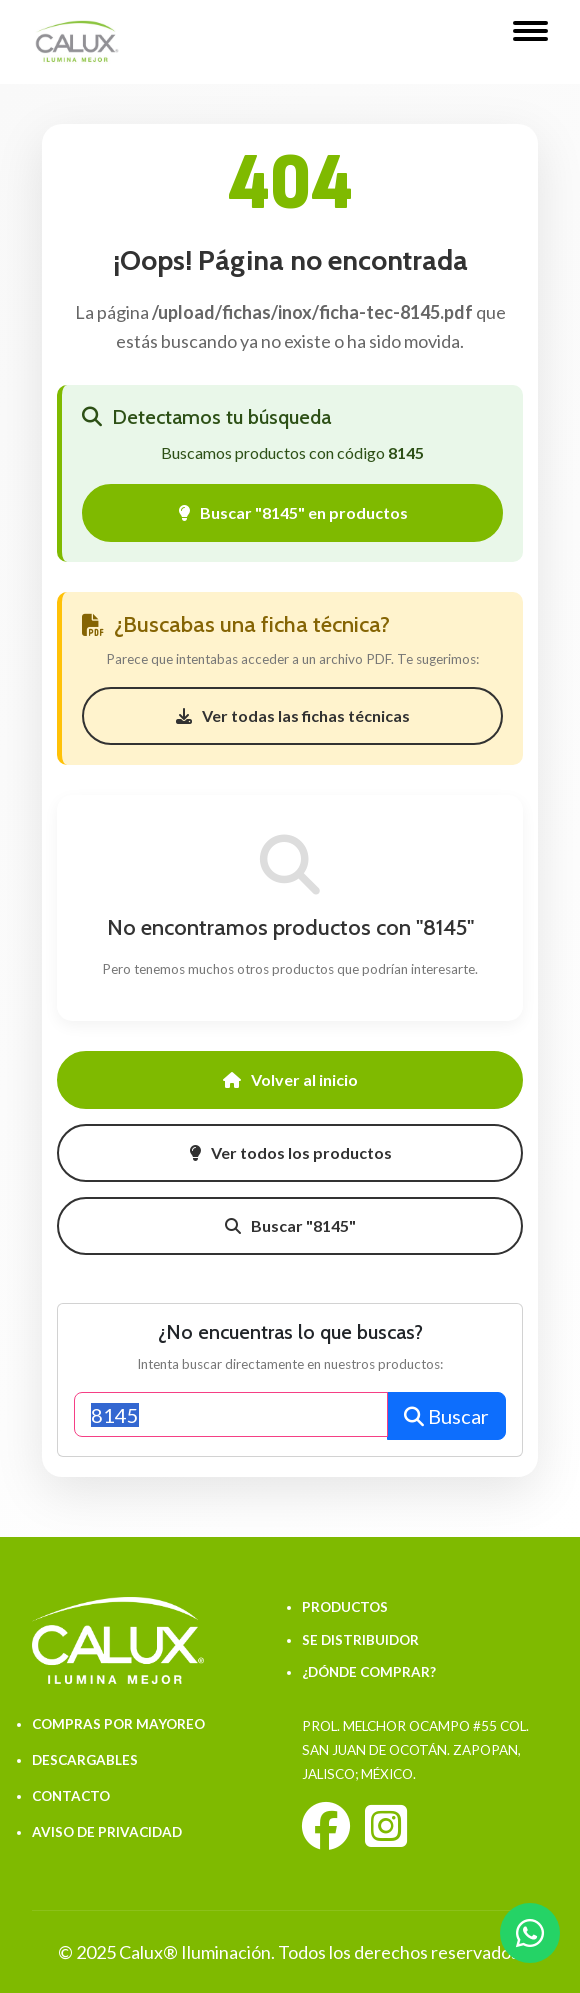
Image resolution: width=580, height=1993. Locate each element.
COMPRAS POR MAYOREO (118, 1724)
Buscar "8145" (290, 1225)
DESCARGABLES (85, 1760)
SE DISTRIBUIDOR (360, 1640)
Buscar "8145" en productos (293, 512)
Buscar (446, 1416)
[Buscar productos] (231, 1414)
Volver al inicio (290, 1079)
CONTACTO (71, 1796)
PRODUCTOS (345, 1607)
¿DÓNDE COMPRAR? (369, 1672)
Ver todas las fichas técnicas (293, 715)
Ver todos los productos (290, 1152)
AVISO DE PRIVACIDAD (107, 1832)
